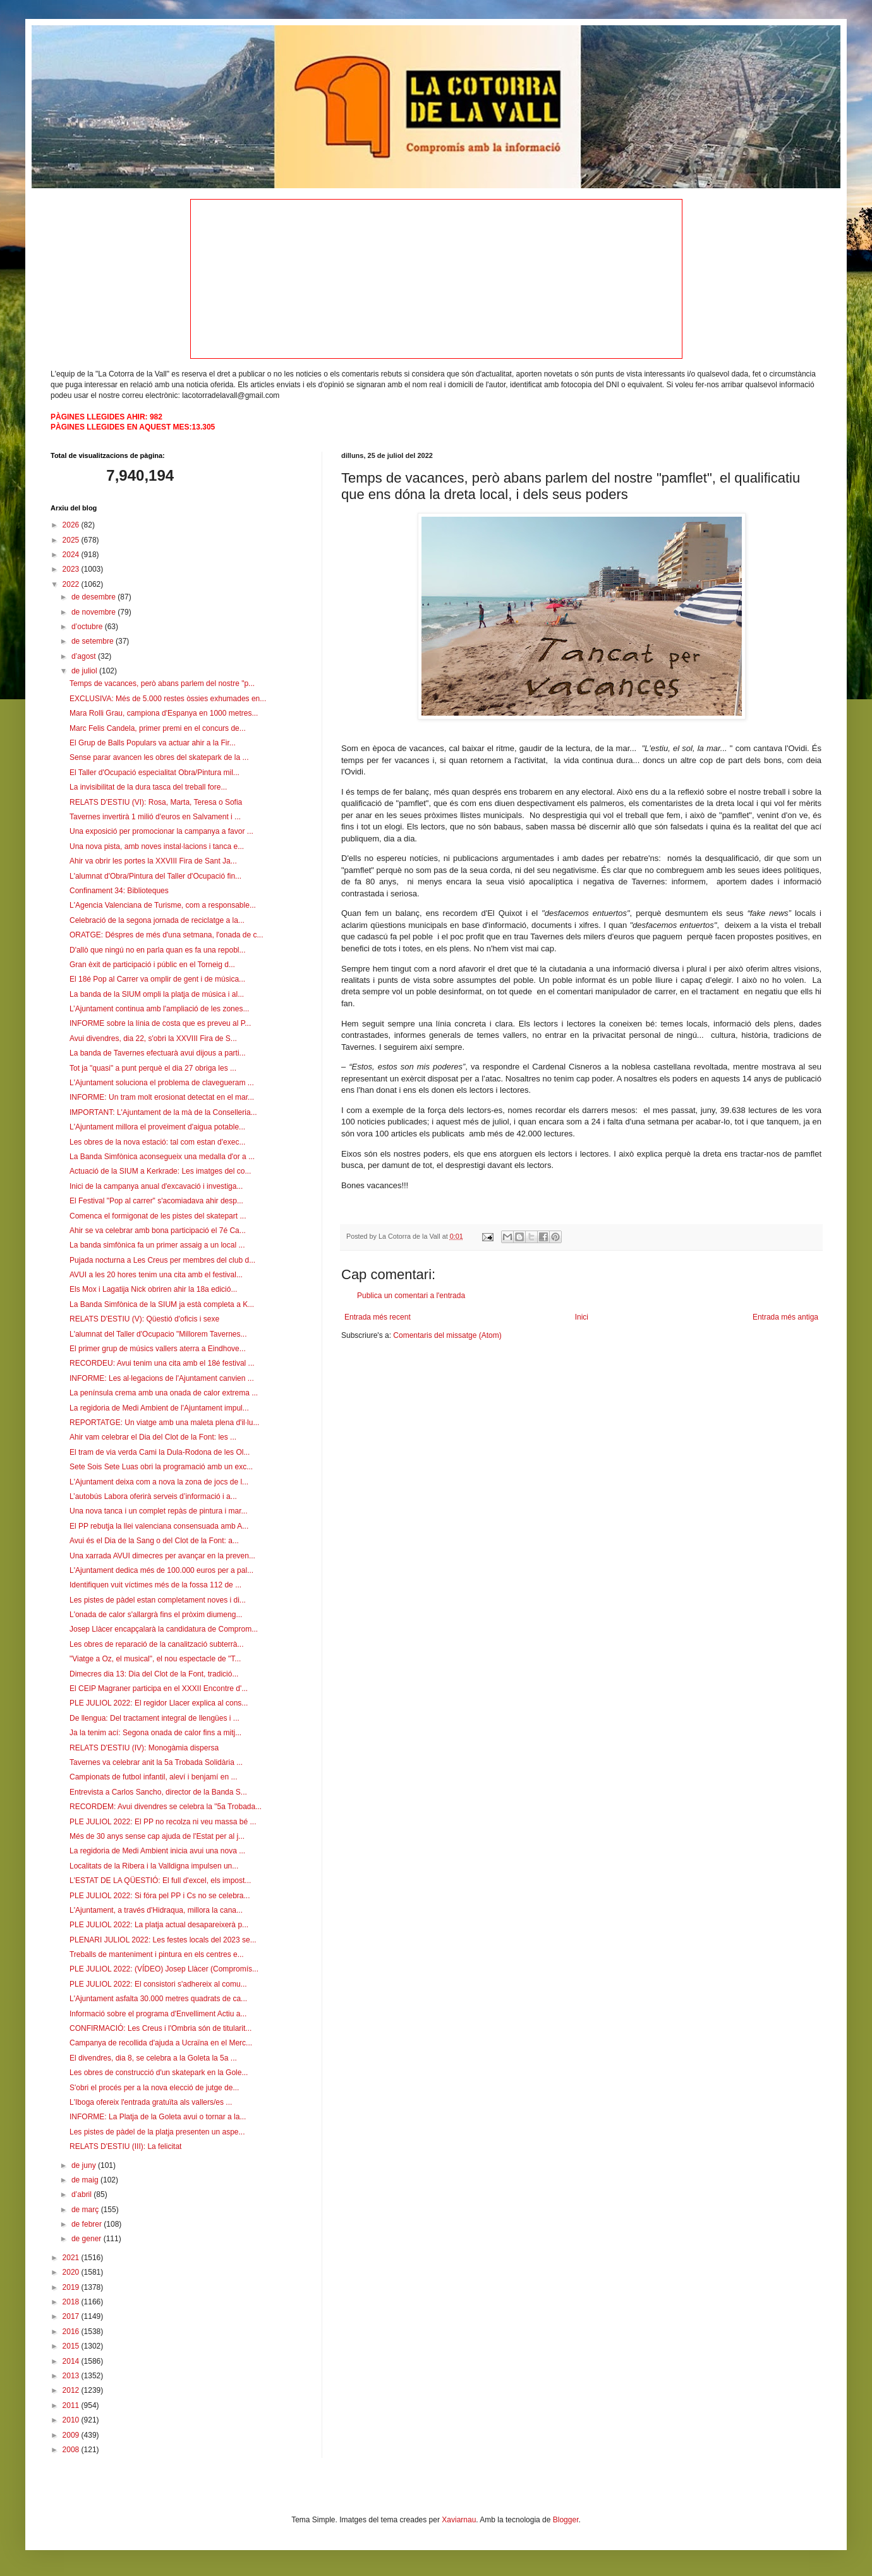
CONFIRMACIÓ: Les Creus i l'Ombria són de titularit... (160, 2028)
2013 (72, 2375)
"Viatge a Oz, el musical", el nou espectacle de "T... (155, 1658)
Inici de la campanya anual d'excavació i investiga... (156, 1186)
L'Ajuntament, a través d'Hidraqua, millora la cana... (156, 1910)
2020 (72, 2272)
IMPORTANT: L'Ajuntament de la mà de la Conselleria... (163, 1112)
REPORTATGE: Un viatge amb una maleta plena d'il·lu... (164, 1422)
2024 (72, 554)
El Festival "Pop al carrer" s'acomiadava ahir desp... (156, 1200)
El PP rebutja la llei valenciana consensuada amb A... (159, 1526)
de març (86, 2209)
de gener (87, 2238)
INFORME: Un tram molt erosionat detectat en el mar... (162, 1097)
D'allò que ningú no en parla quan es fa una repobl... (158, 950)
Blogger (566, 2519)
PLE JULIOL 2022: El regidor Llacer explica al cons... (159, 1703)
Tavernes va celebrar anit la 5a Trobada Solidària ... (156, 1762)
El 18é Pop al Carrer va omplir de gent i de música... (157, 979)
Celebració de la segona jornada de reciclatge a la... (157, 920)
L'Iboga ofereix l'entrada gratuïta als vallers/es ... (151, 2102)
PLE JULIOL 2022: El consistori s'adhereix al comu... (158, 1984)
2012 (72, 2390)
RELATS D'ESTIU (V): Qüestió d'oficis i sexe (144, 1319)
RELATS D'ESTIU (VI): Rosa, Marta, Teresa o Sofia (156, 802)
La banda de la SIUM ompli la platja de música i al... (157, 994)
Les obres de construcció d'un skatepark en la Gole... (159, 2072)
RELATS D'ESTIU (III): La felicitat (125, 2146)
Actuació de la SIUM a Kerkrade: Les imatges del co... (160, 1171)
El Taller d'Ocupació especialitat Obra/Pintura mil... (154, 772)
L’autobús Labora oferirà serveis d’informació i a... (153, 1496)
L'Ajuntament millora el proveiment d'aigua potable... (157, 1126)
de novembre (94, 612)
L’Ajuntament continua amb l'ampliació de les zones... (159, 1008)
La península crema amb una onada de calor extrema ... (164, 1392)
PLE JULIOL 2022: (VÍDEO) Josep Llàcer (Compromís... (164, 1969)
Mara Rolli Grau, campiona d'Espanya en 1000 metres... (164, 713)
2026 (72, 525)
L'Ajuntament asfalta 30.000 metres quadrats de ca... (158, 1998)
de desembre (94, 597)
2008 (72, 2449)
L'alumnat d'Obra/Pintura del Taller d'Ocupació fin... (155, 876)
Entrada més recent (377, 1317)
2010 (72, 2420)
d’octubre (88, 626)
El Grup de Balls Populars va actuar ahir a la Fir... (153, 742)
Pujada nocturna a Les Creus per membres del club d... (162, 1260)
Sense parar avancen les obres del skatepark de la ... (159, 757)
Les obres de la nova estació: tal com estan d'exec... (157, 1142)
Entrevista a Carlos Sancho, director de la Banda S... (158, 1792)
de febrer (87, 2224)
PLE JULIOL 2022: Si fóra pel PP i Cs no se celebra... (160, 1895)
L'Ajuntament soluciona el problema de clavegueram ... (162, 1082)
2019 (72, 2287)
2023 (72, 569)
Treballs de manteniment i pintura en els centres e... (157, 1954)
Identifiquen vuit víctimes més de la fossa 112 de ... (155, 1584)
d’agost (84, 656)
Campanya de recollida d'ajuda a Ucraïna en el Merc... (161, 2042)
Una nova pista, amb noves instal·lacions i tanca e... (157, 846)
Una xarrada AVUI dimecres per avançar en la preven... (162, 1555)
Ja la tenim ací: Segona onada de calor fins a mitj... (155, 1732)
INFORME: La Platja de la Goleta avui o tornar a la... (158, 2116)
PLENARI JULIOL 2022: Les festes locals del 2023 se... (163, 1939)
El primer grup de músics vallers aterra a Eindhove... (158, 1348)
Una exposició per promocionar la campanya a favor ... (161, 831)
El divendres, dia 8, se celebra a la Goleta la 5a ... (153, 2058)
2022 (72, 584)
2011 (72, 2405)
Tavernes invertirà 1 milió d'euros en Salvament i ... (155, 816)
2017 (72, 2316)
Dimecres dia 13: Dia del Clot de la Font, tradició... (154, 1674)
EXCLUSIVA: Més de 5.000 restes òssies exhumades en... (168, 698)
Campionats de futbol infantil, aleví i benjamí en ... (153, 1777)
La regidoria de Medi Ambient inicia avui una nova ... (157, 1850)
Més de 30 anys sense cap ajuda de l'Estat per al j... (157, 1836)
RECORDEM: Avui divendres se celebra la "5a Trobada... (166, 1806)
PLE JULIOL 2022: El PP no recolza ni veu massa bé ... (163, 1821)
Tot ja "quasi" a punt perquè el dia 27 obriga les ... (153, 1068)
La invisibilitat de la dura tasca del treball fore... (148, 787)
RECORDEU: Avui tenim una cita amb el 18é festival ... (162, 1363)
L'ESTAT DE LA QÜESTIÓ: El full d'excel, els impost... (160, 1880)
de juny (84, 2165)
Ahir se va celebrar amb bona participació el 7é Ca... (158, 1230)
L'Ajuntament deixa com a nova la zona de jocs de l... (159, 1482)
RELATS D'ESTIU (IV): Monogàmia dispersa (144, 1747)
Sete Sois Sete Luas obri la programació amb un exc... (161, 1466)
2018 (72, 2301)
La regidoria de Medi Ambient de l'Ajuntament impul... (159, 1408)
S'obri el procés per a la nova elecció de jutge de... (154, 2087)
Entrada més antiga (785, 1317)
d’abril (82, 2194)
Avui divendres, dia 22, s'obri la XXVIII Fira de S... (153, 1038)
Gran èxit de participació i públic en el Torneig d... (152, 964)
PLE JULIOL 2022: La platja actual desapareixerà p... (159, 1924)
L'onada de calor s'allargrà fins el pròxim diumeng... (156, 1614)
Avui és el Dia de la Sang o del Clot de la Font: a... (154, 1540)
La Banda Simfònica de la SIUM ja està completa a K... (162, 1304)
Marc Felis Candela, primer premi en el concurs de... (158, 728)
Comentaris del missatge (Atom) (447, 1335)
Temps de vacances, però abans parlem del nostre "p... (162, 683)
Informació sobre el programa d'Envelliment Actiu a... (158, 2013)
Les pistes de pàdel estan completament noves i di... (158, 1600)
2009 (72, 2435)
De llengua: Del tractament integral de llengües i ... (154, 1718)
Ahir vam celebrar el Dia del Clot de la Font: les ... (153, 1437)
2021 (72, 2257)
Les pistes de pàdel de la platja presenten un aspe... (157, 2132)
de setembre (93, 641)
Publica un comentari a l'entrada (411, 1295)
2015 (72, 2346)
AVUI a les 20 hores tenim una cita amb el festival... (156, 1274)
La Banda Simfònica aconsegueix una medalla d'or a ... (162, 1156)
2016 (72, 2331)
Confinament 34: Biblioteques (119, 890)
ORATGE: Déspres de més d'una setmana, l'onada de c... (166, 934)
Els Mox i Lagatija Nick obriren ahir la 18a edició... (153, 1289)
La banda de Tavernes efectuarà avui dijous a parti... (158, 1053)
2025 (72, 540)
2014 (72, 2361)
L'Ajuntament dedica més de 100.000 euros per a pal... (161, 1570)
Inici (581, 1317)
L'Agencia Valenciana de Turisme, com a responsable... (163, 905)
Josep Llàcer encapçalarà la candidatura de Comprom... (164, 1629)
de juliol (85, 670)
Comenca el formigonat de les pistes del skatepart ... (158, 1216)
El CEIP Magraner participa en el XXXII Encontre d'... (159, 1688)
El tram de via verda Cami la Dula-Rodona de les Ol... (160, 1452)
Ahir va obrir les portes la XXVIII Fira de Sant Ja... (153, 861)
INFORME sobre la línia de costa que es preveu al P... (160, 1023)
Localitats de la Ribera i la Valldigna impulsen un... (154, 1866)
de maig (85, 2180)
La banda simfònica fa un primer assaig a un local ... (157, 1245)
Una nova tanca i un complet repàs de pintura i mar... (159, 1511)
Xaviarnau (459, 2519)
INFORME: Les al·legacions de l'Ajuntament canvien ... (162, 1378)
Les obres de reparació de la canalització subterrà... (157, 1644)
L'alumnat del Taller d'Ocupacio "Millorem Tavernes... (158, 1334)
